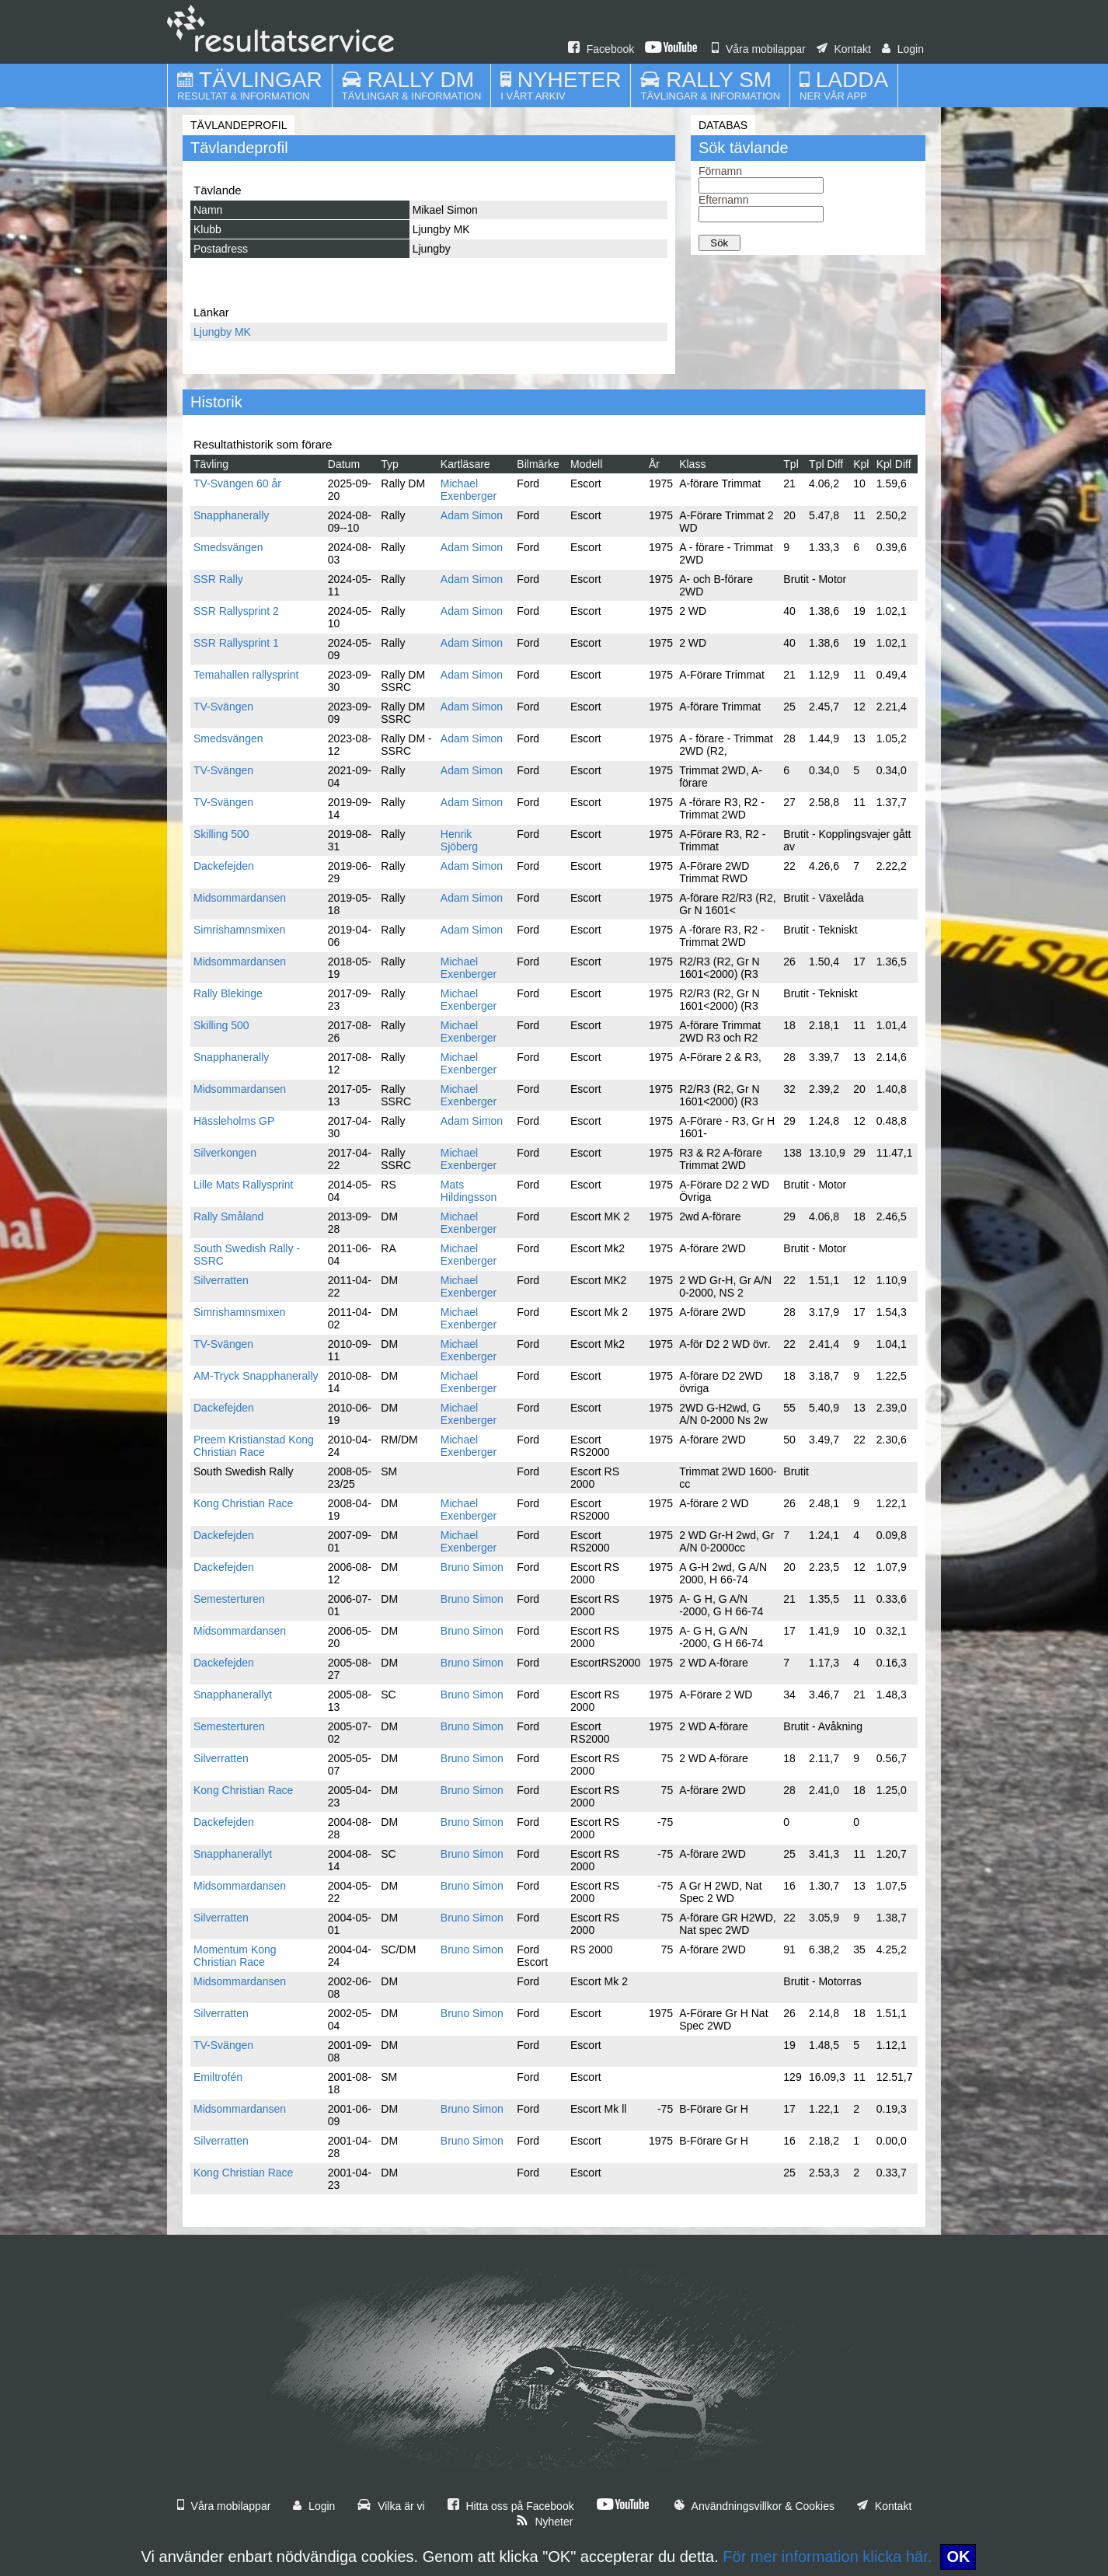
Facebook (601, 49)
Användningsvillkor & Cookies (754, 2506)
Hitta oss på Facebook (511, 2506)
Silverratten (221, 1280)
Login (903, 49)
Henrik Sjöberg (459, 840)
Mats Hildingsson (469, 1190)
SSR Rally (218, 579)
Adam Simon (472, 515)
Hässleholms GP (233, 1121)
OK (958, 2556)
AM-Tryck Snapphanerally (256, 1376)
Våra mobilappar (759, 49)
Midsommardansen (239, 898)
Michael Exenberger (469, 489)
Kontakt (844, 49)
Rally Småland (228, 1216)
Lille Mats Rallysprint (243, 1184)
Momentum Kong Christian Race (235, 1955)
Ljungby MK (222, 332)
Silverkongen (224, 1153)
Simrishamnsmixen (239, 929)
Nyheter (544, 2521)
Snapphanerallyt (232, 1694)
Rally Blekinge (228, 993)
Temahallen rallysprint (245, 674)
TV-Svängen (223, 706)
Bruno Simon (472, 1567)
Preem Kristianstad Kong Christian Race (253, 1445)
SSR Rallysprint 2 (236, 611)
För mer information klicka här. (827, 2556)
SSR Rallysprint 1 (236, 643)
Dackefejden (223, 866)
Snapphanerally (231, 515)
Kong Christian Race (243, 1503)
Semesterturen (229, 1599)
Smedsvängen (228, 547)
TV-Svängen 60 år (237, 483)
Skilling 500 (221, 834)
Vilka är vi (390, 2506)
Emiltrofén (217, 2077)
